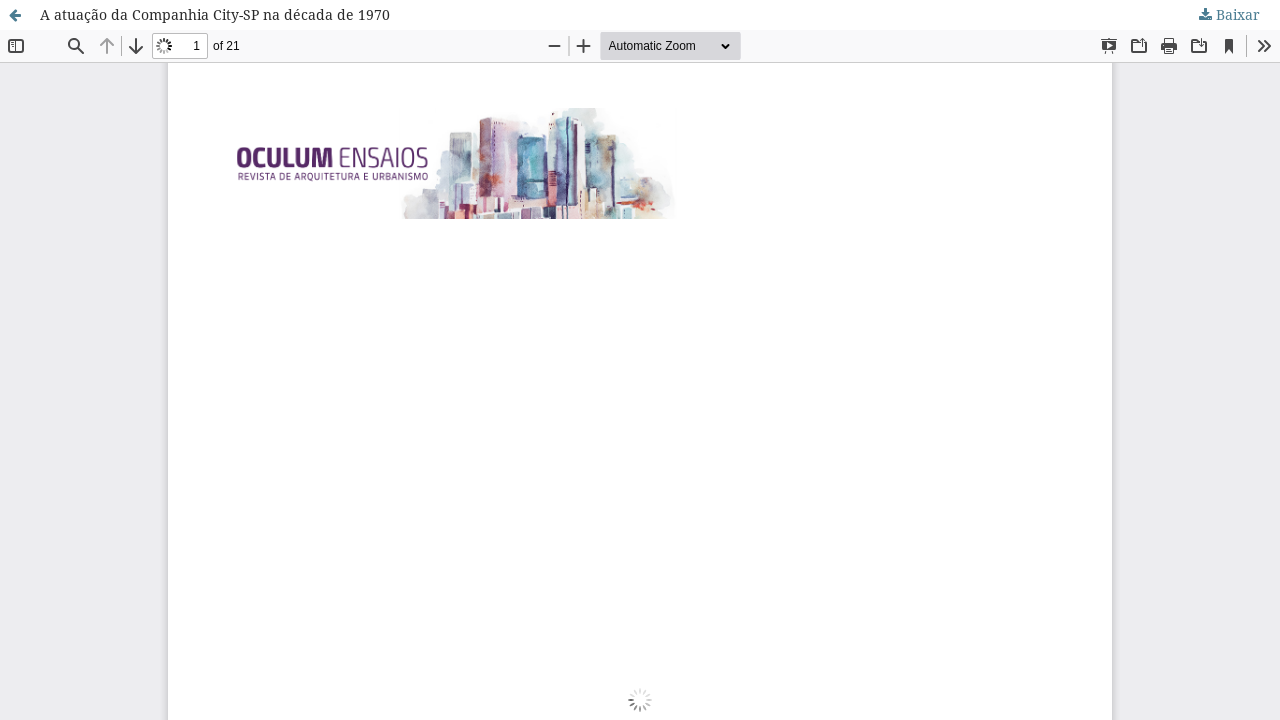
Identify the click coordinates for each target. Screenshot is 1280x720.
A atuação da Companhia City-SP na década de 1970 (215, 14)
